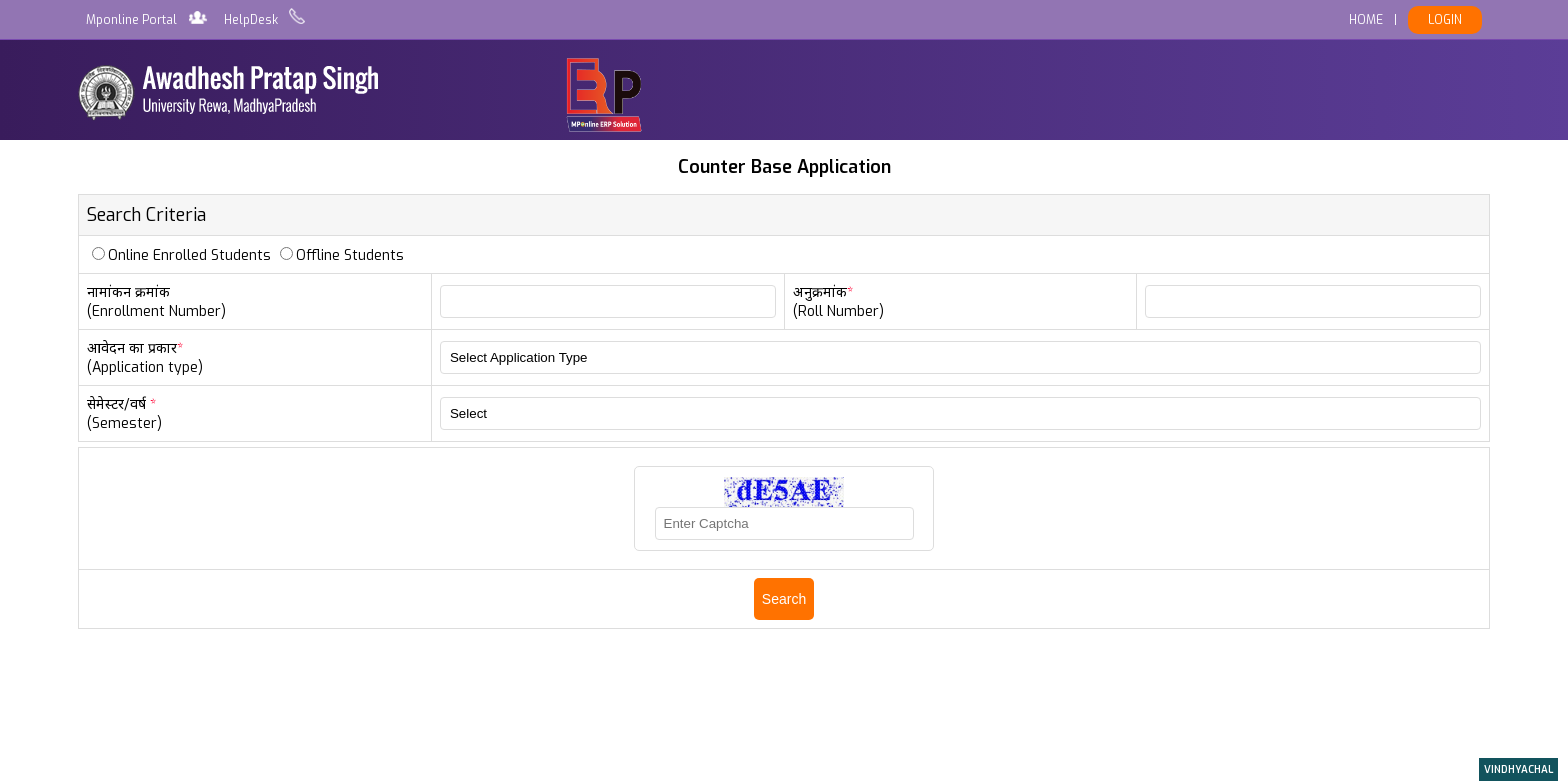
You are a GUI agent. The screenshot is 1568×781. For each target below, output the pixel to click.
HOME (1366, 20)
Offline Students (350, 255)
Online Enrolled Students (189, 255)
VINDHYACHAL (1518, 769)
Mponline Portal (131, 20)
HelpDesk (251, 20)
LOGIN (1445, 20)
